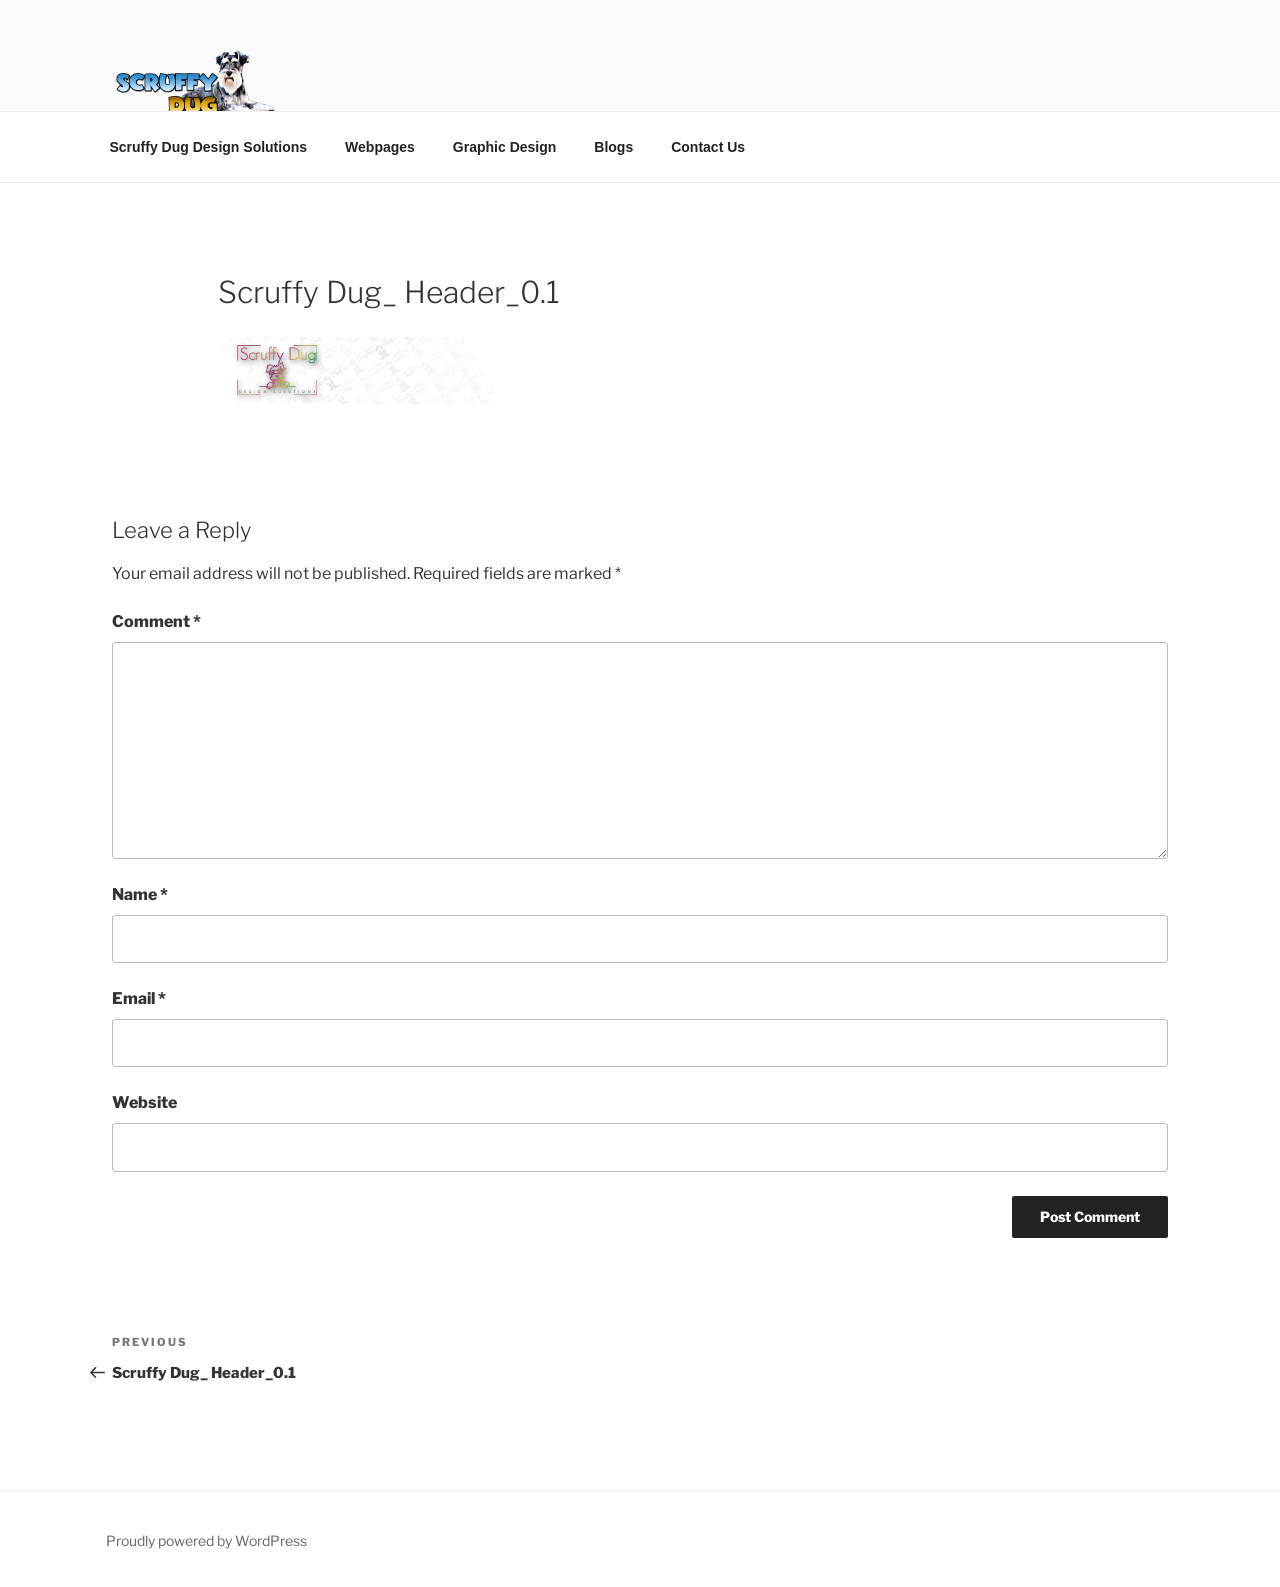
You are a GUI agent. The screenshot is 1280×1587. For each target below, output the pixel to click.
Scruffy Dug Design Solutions (209, 147)
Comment (156, 621)
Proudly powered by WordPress (206, 1540)
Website (144, 1102)
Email (139, 998)
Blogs (613, 147)
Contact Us (708, 147)
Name (140, 894)
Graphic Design (504, 147)
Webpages (380, 147)
